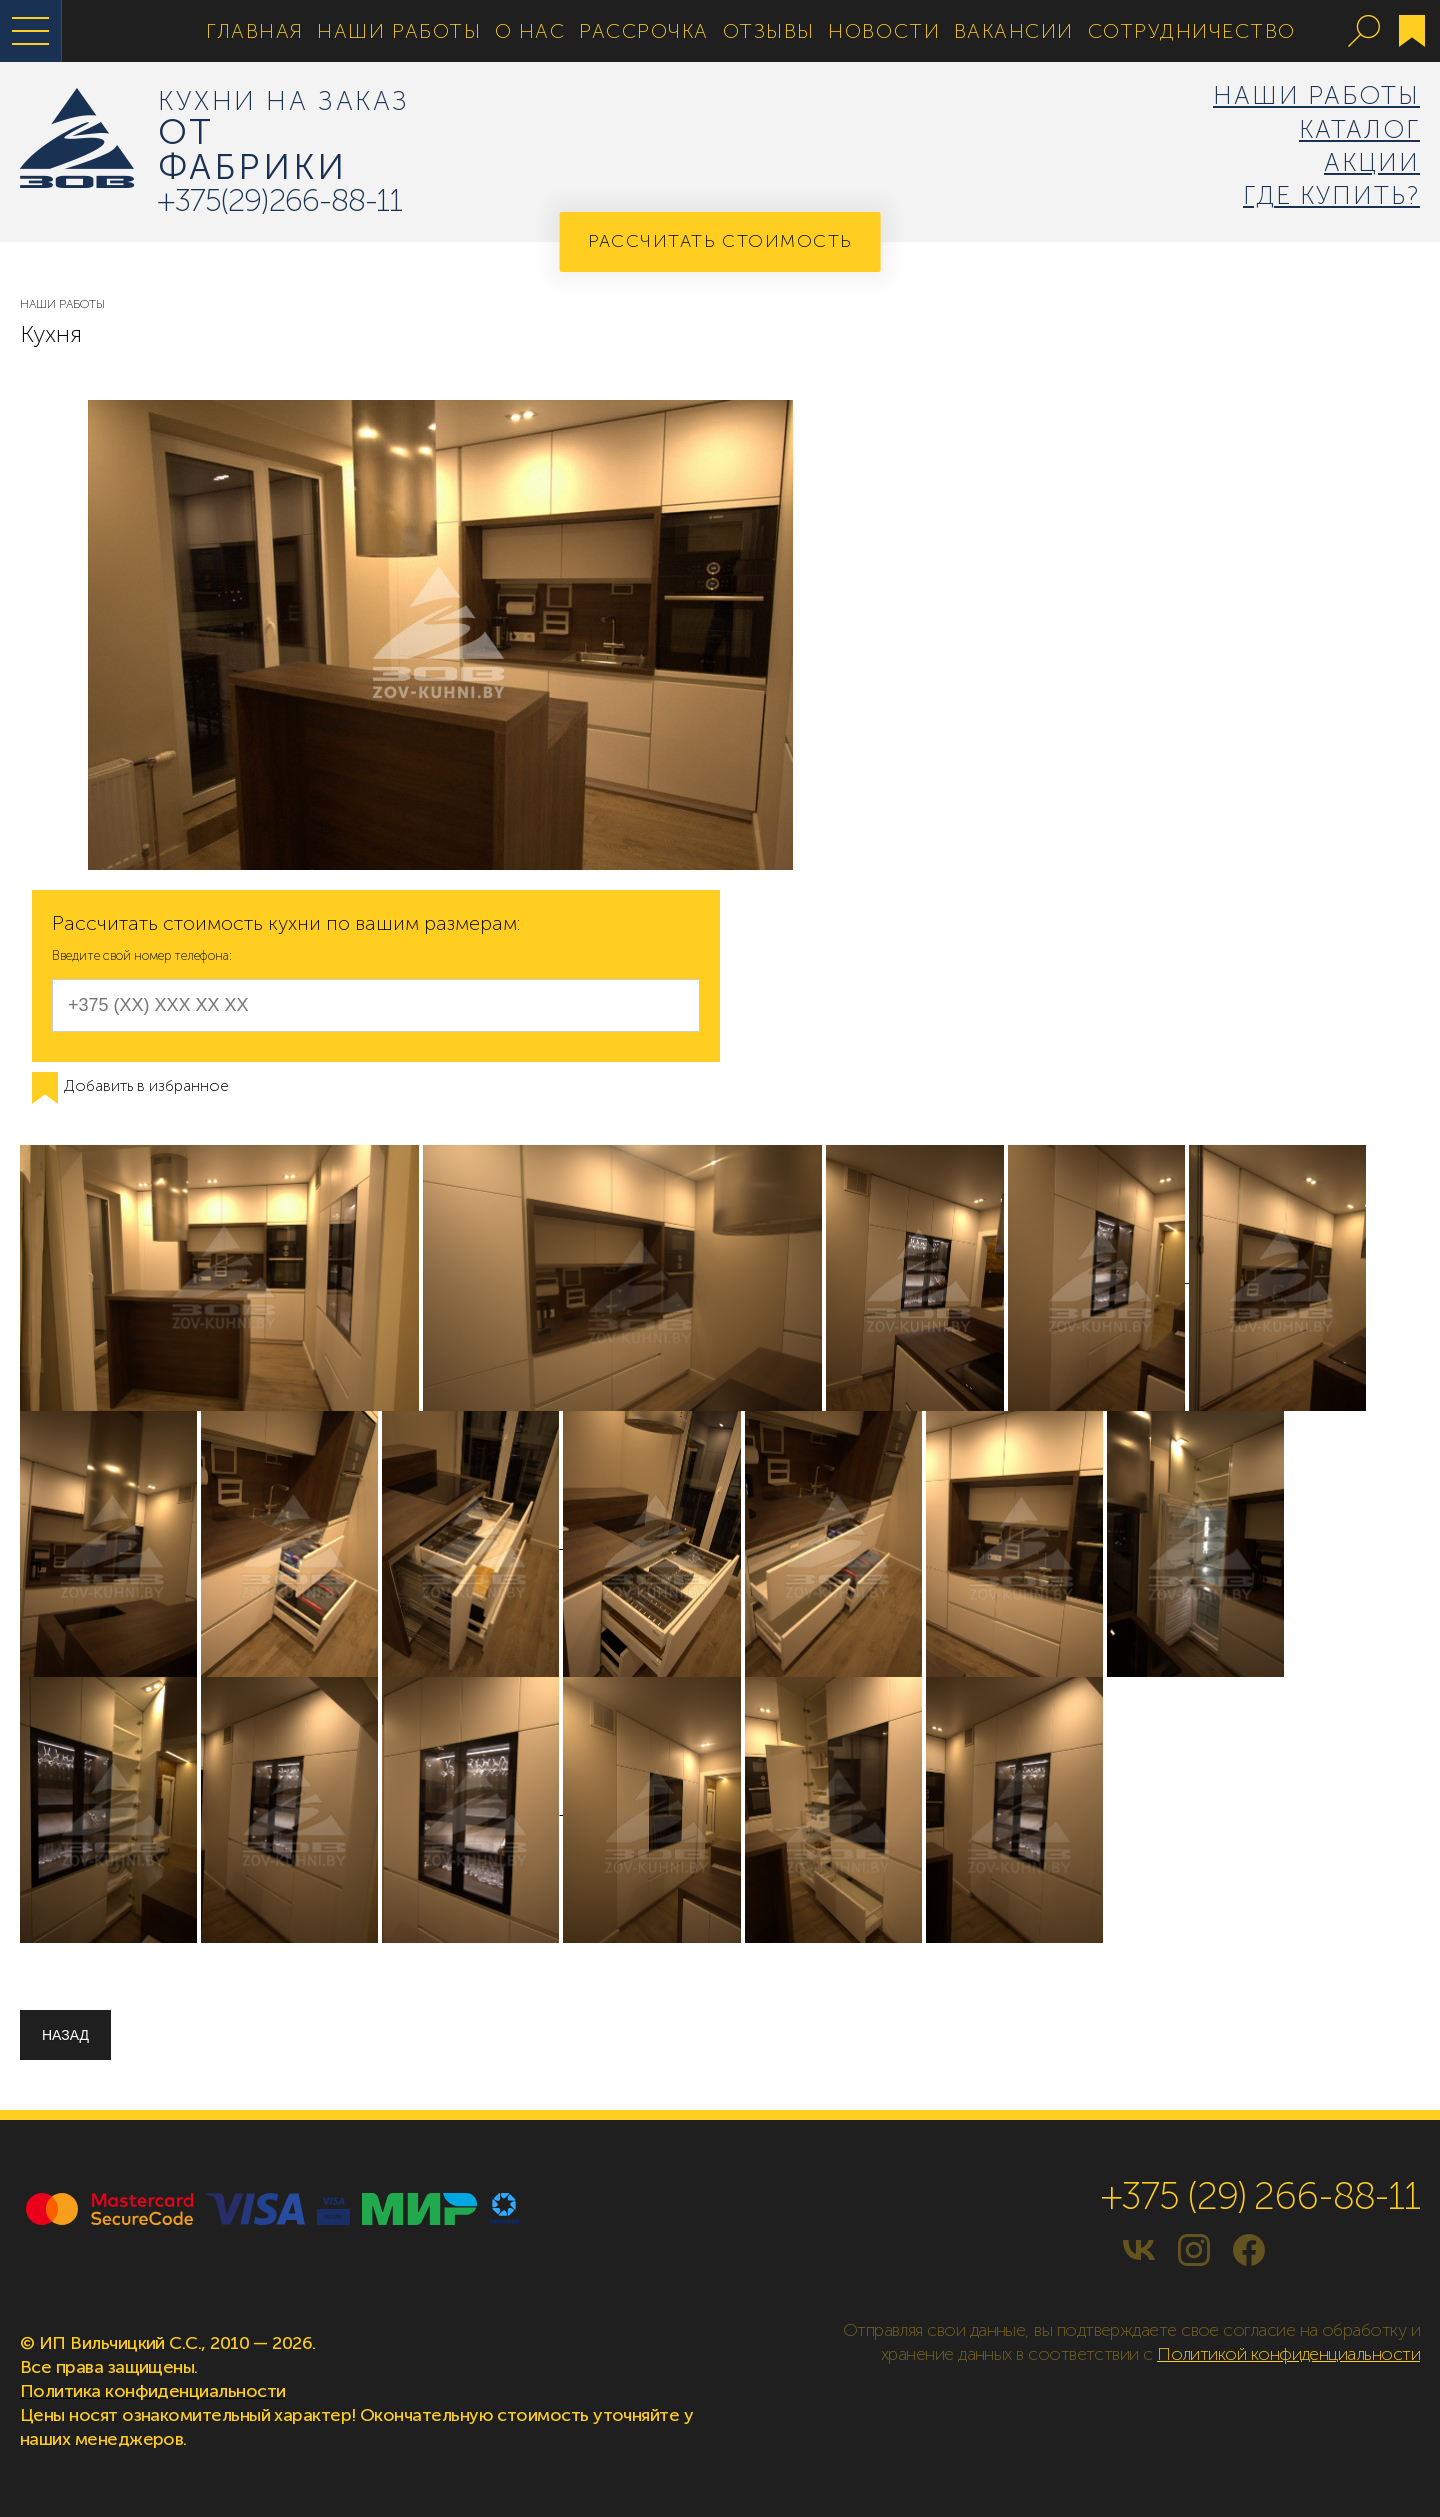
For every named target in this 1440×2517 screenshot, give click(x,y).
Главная (255, 31)
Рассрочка (644, 31)
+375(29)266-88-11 (280, 200)
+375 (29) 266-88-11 (1260, 2196)
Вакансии (1014, 31)
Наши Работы (399, 31)
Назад (65, 2035)
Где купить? (1331, 195)
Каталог (1359, 129)
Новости (884, 31)
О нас (530, 31)
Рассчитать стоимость (720, 241)
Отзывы (769, 31)
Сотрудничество (1192, 31)
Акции (1372, 162)
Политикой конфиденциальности (1288, 2354)
